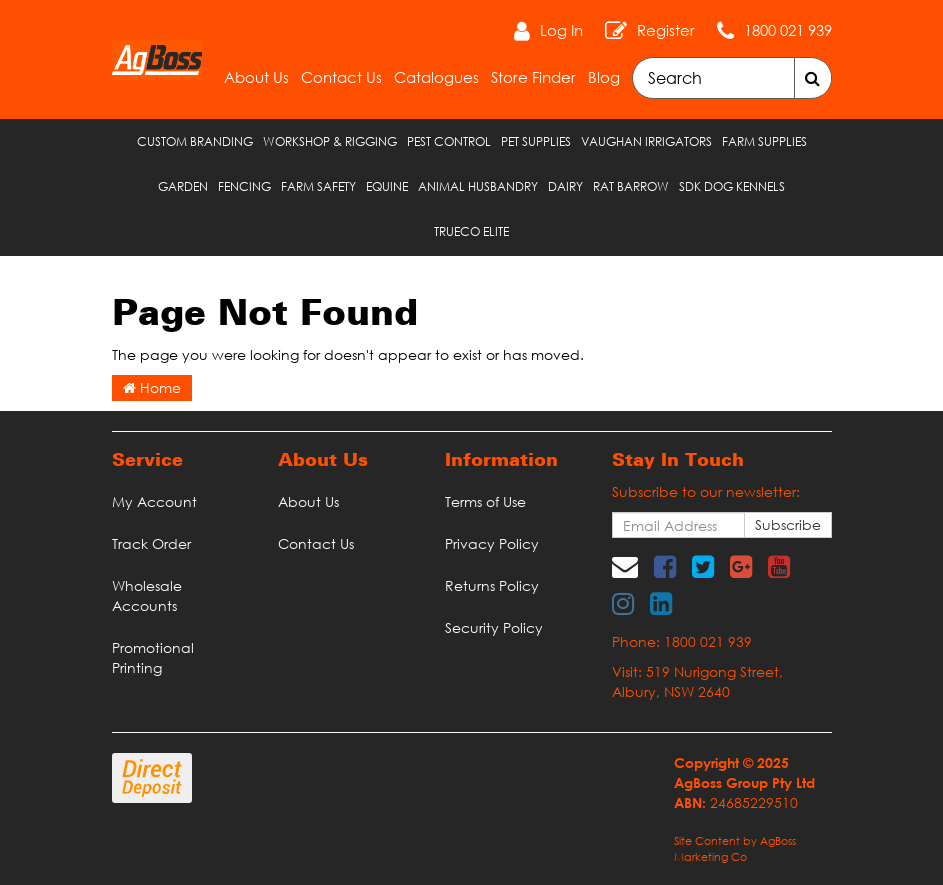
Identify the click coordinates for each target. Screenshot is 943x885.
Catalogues (436, 77)
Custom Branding (195, 141)
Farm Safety (318, 186)
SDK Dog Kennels (732, 186)
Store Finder (533, 77)
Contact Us (341, 77)
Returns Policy (492, 585)
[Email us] (625, 566)
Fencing (244, 186)
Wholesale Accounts (147, 595)
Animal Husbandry (478, 186)
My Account (154, 501)
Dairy (565, 186)
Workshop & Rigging (330, 141)
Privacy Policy (492, 543)
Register (666, 30)
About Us (256, 77)
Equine (387, 186)
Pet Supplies (536, 141)
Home (152, 387)
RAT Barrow (631, 186)
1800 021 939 (788, 30)
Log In (561, 30)
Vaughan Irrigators (646, 141)
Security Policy (494, 627)
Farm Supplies (764, 141)
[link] (665, 566)
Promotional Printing (153, 657)
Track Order (151, 543)
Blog (604, 77)
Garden (183, 186)
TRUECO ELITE (471, 231)
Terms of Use (485, 501)
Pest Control (449, 141)
